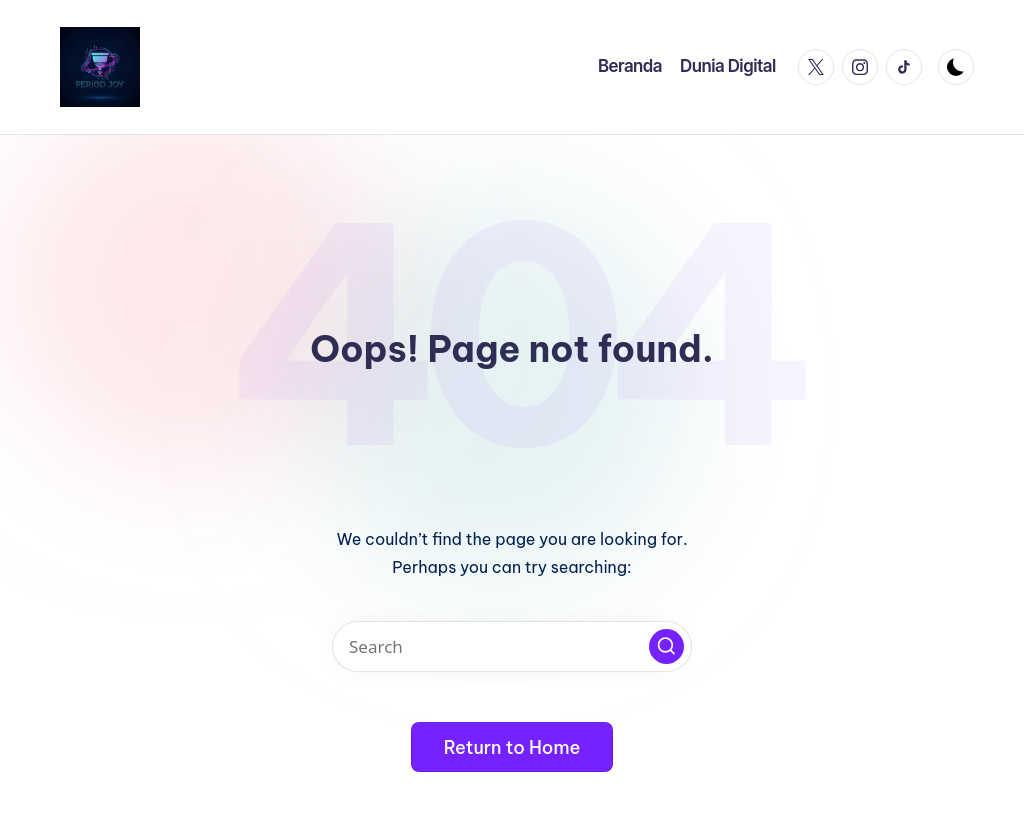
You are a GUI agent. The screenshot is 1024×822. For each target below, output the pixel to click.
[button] (666, 646)
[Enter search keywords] (512, 646)
